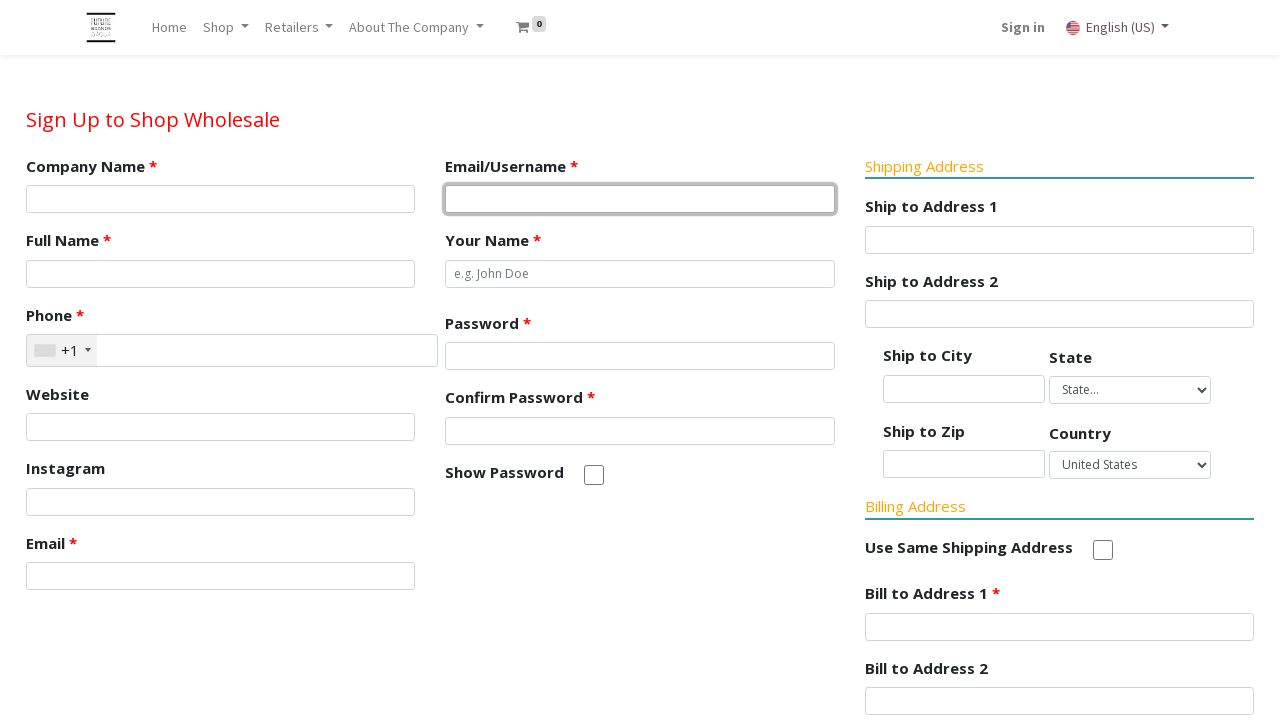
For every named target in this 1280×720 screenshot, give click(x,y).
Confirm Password (520, 397)
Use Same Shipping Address (969, 547)
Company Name (91, 166)
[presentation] (597, 546)
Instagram (65, 468)
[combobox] (62, 350)
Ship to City (927, 355)
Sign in (1020, 27)
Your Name (493, 240)
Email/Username (511, 166)
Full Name (68, 240)
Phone (55, 315)
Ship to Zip (924, 431)
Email (51, 543)
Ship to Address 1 (931, 206)
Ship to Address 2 (931, 281)
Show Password (504, 472)
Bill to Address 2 (926, 668)
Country (1080, 433)
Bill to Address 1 (932, 593)
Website (57, 394)
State (1070, 357)
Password (488, 323)
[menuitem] (173, 27)
